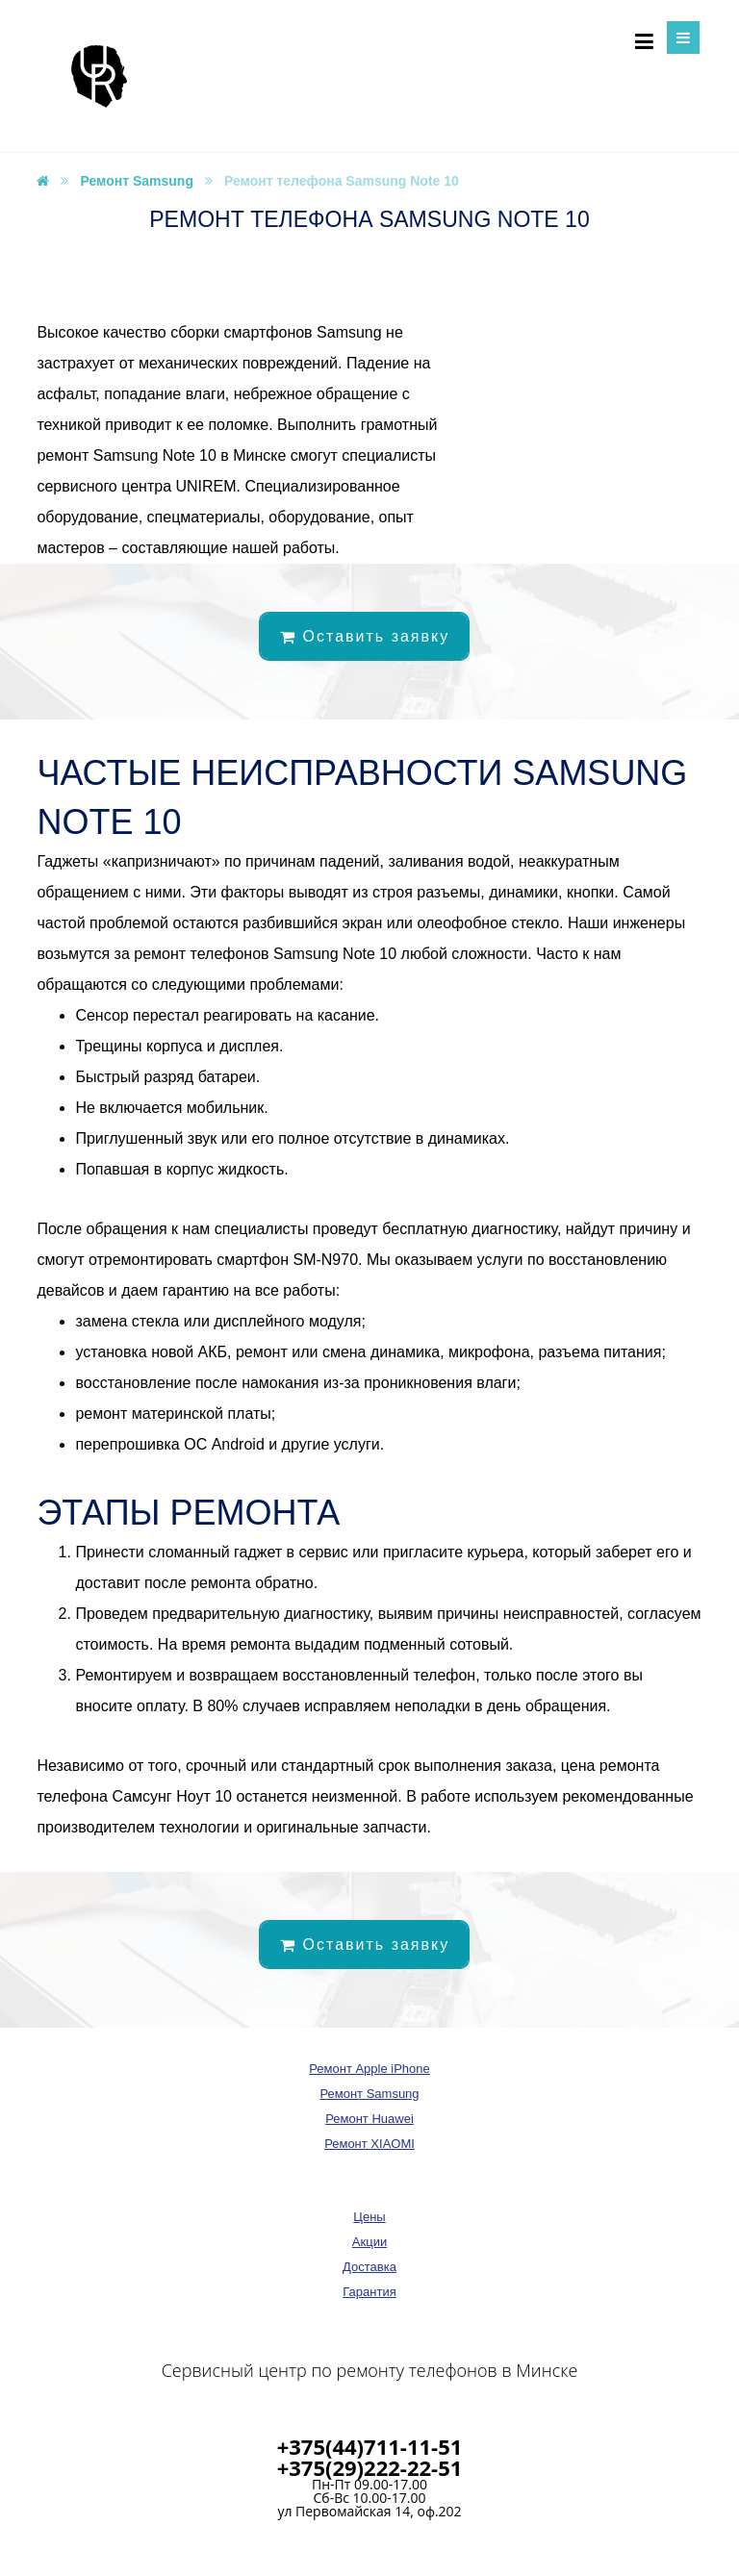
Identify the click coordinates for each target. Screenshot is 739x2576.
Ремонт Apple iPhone (369, 2068)
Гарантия (369, 2292)
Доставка (369, 2267)
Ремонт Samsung (369, 2093)
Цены (369, 2217)
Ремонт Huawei (369, 2118)
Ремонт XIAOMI (369, 2143)
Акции (369, 2242)
